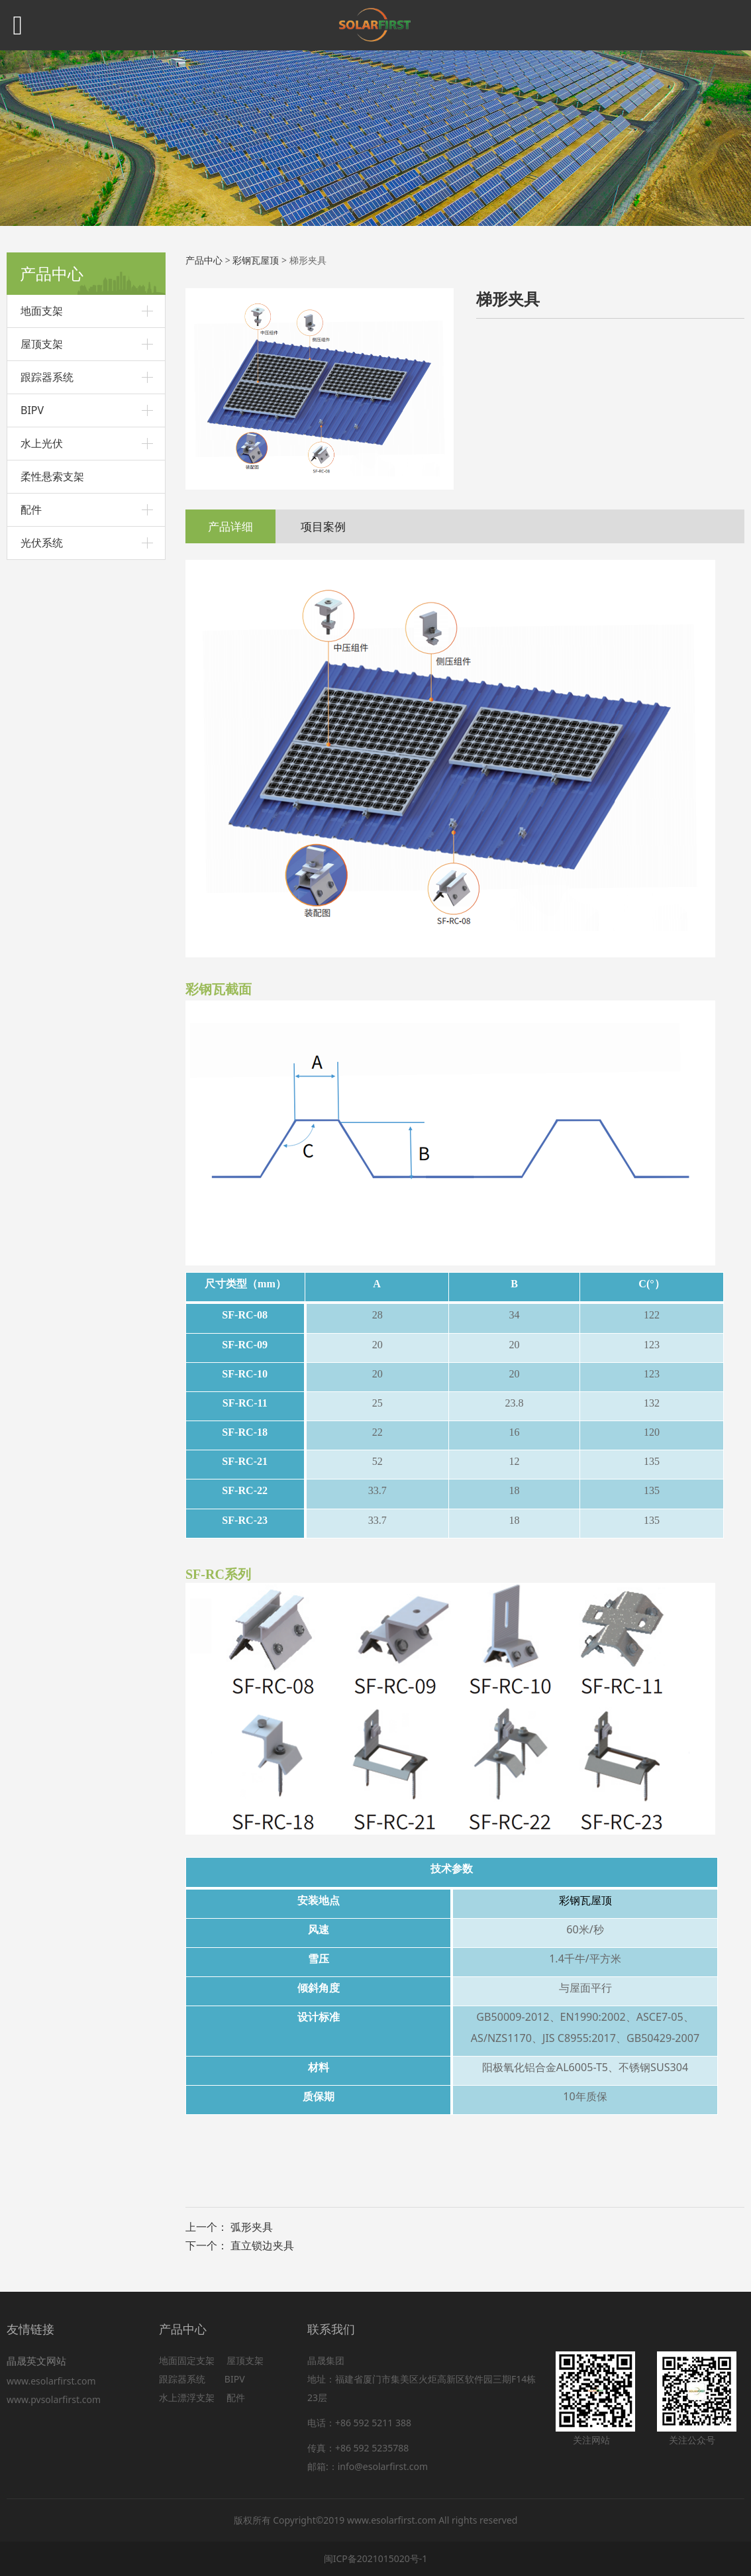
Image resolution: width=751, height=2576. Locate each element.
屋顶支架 (42, 344)
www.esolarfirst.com (54, 2381)
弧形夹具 (251, 2227)
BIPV (32, 410)
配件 (31, 509)
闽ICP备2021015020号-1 (376, 2558)
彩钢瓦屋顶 (255, 260)
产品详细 (230, 526)
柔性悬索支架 (52, 476)
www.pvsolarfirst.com (54, 2399)
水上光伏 (42, 443)
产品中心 (204, 260)
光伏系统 (42, 542)
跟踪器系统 (47, 377)
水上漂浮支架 (188, 2397)
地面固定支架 (187, 2360)
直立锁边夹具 (262, 2245)
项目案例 (323, 526)
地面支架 (42, 310)
